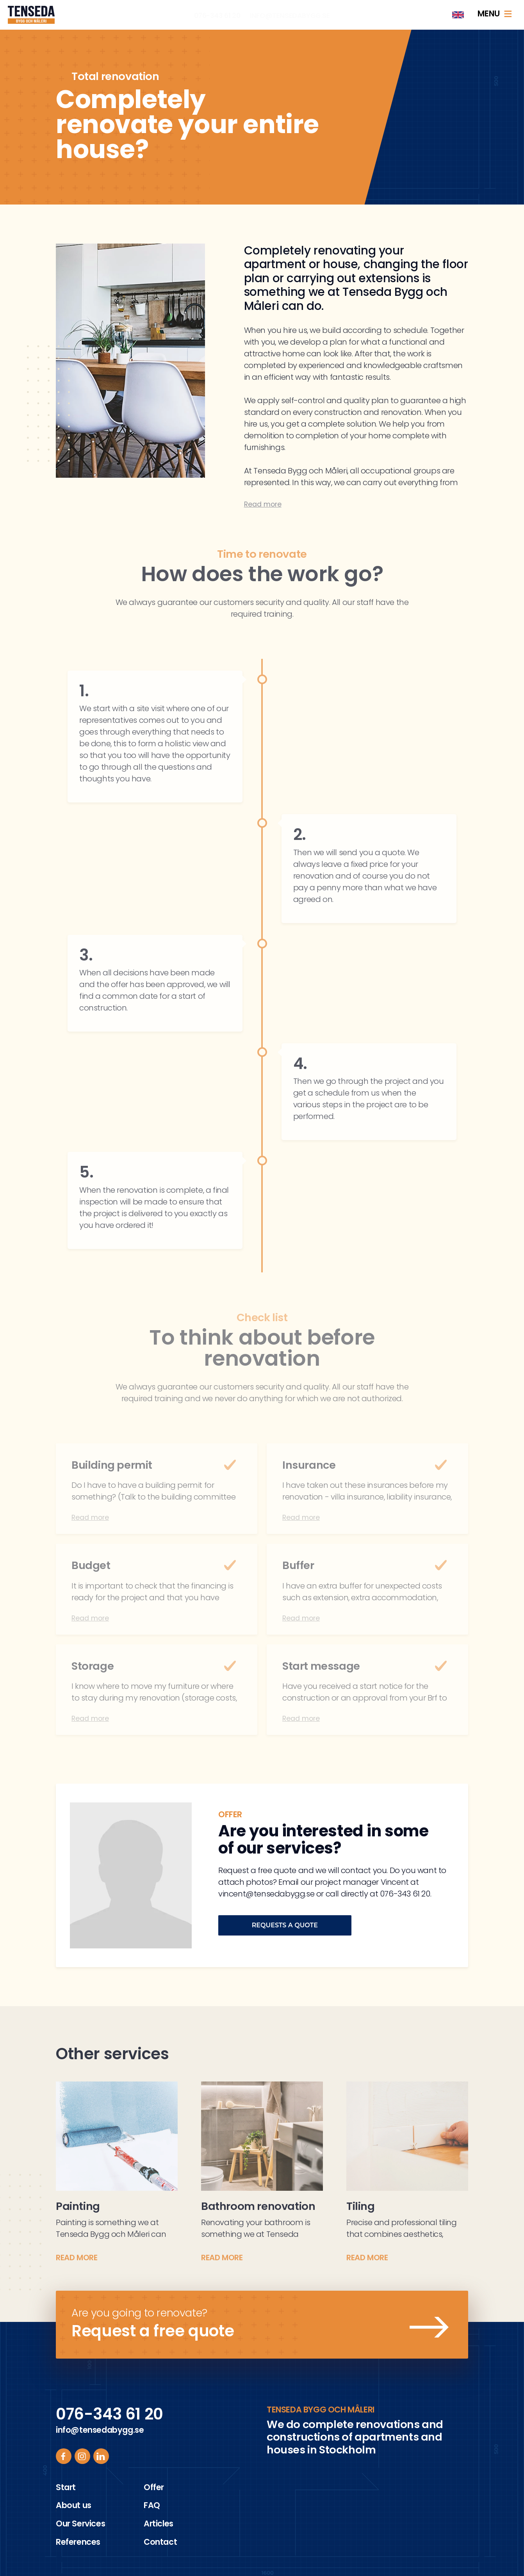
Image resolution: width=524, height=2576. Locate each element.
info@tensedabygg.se (290, 15)
